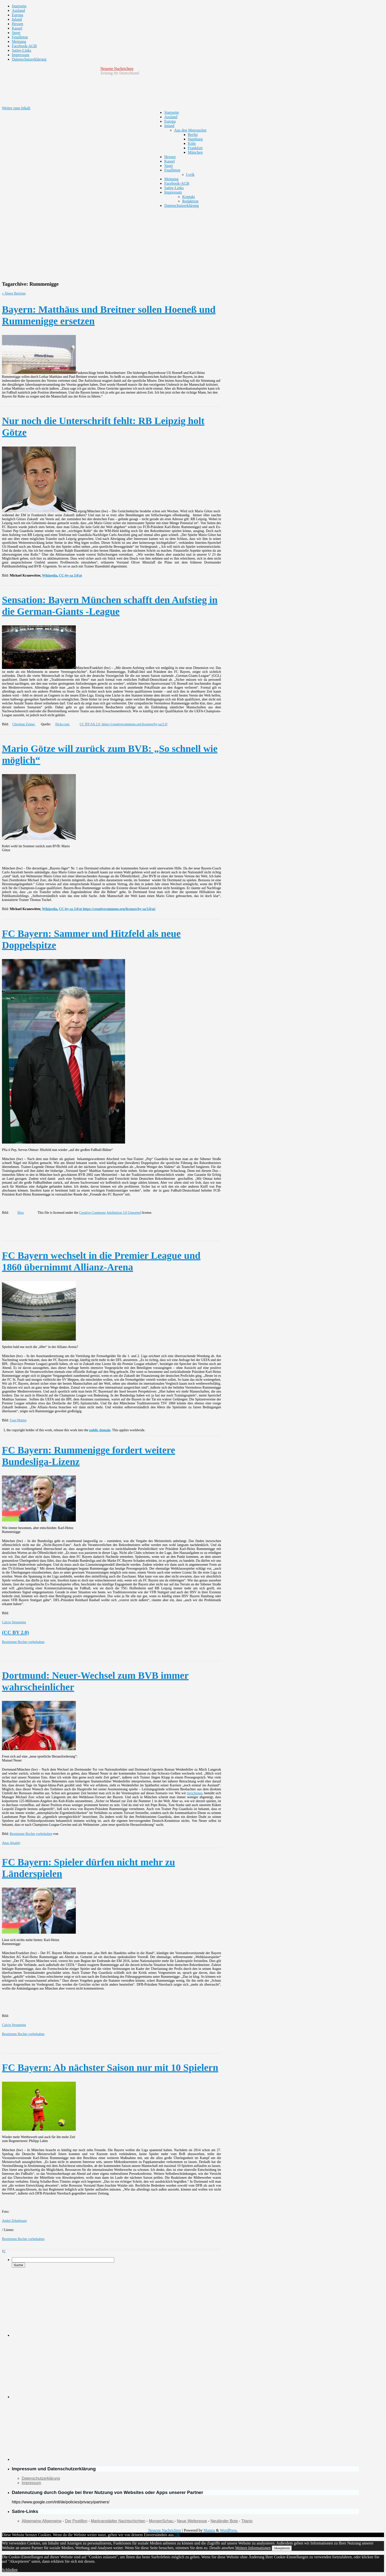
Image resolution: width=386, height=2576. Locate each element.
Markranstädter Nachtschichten (118, 2521)
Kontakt (188, 197)
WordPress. (229, 2530)
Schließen (9, 2570)
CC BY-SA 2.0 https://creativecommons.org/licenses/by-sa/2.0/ (124, 724)
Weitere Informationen (253, 2548)
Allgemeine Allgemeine (42, 2521)
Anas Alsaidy (11, 1843)
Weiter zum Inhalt (16, 108)
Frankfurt (195, 148)
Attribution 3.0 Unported (123, 1212)
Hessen (17, 24)
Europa (17, 15)
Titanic (247, 2521)
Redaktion (190, 201)
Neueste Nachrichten (116, 68)
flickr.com (62, 724)
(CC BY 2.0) (15, 1632)
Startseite (19, 6)
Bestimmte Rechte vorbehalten (23, 1642)
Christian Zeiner (24, 724)
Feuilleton (20, 37)
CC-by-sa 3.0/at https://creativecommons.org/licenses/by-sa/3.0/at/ (107, 909)
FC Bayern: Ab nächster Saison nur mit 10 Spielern (110, 2067)
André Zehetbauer (14, 2221)
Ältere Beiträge (14, 293)
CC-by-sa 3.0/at (70, 575)
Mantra (209, 2530)
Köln (192, 143)
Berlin (193, 135)
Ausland (18, 10)
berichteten (194, 1793)
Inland (17, 19)
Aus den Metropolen (190, 130)
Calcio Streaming (14, 1622)
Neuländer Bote (224, 2521)
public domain (100, 1430)
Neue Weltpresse (192, 2521)
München (195, 152)
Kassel (17, 28)
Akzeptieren (282, 2548)
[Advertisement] (180, 242)
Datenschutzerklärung (29, 59)
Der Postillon (76, 2521)
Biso (20, 1212)
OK (177, 2535)
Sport (16, 33)
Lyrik (190, 174)
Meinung (19, 41)
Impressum (20, 55)
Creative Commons (92, 1212)
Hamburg (195, 139)
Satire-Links (21, 50)
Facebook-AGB (24, 46)
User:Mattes (18, 1420)
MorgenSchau (162, 2521)
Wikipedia (49, 575)
